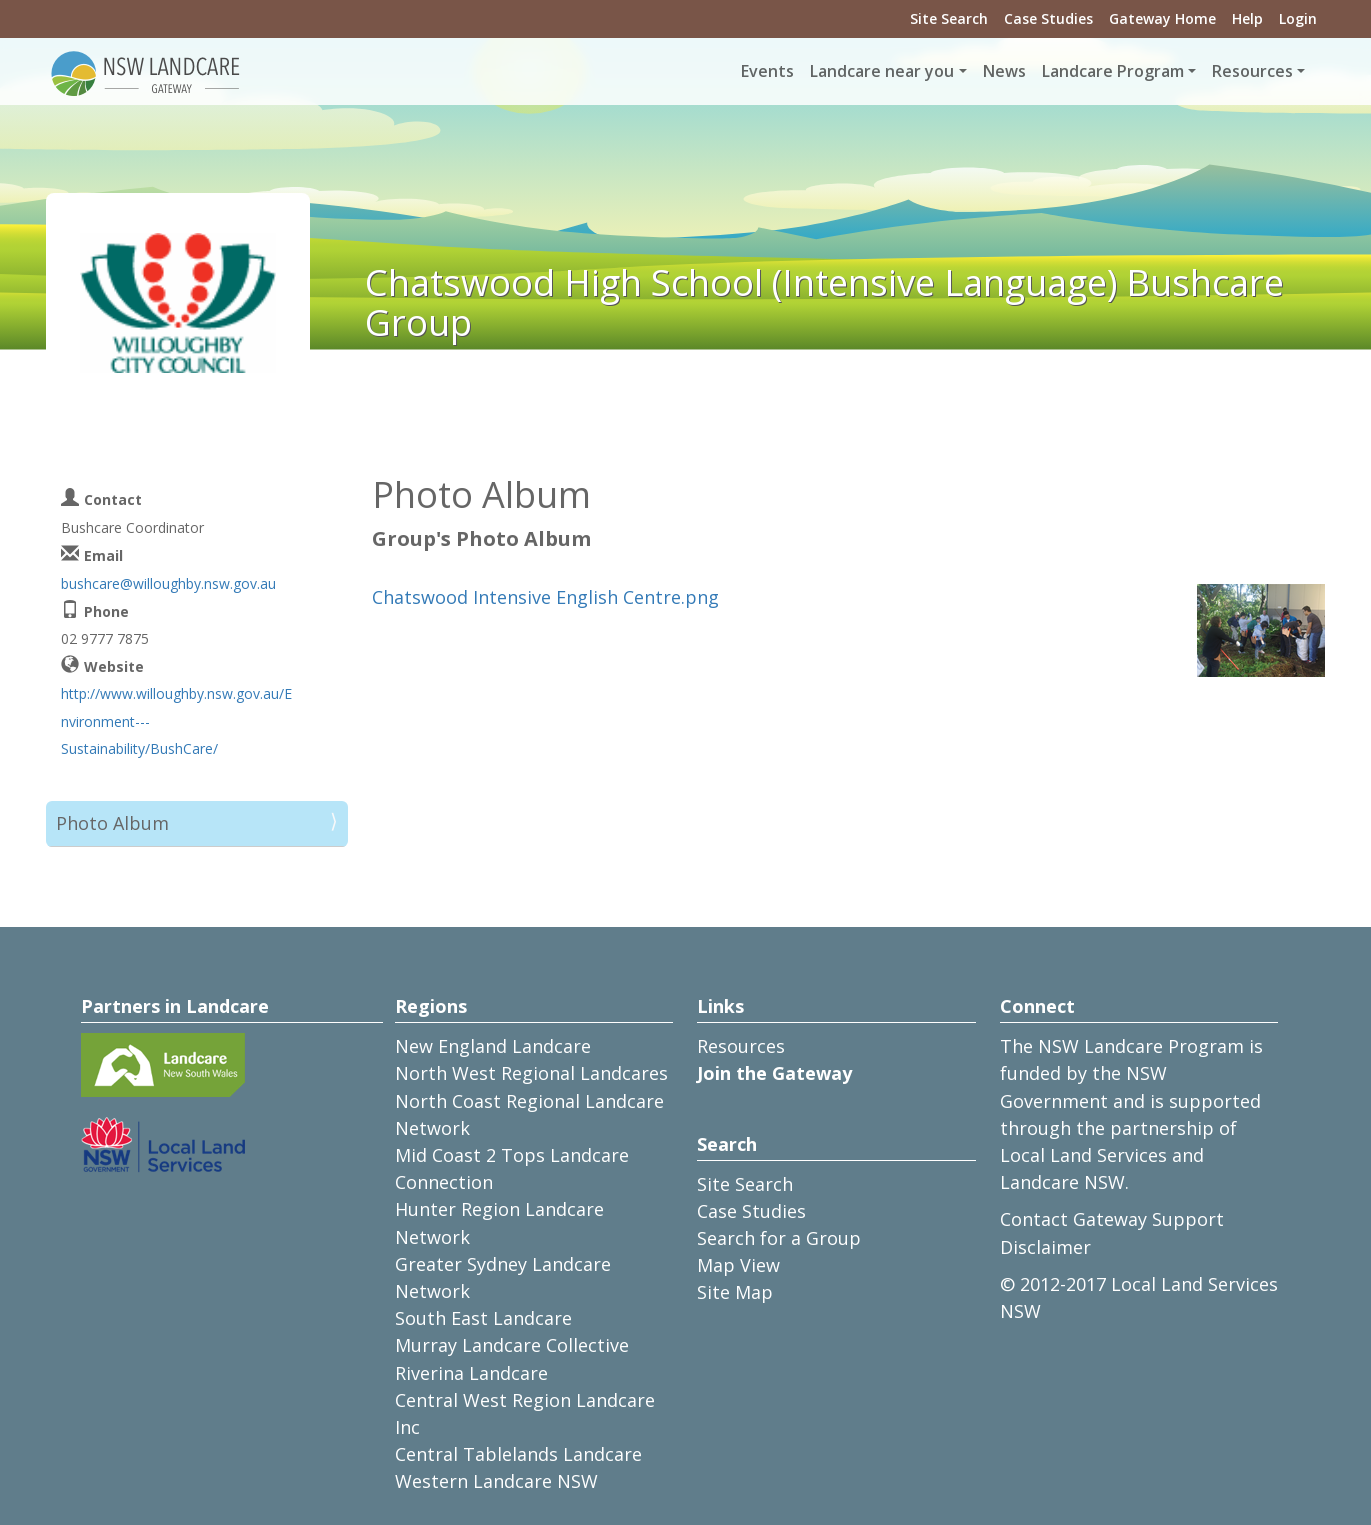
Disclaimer (1045, 1247)
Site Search (949, 18)
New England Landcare (493, 1046)
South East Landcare (483, 1318)
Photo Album (112, 823)
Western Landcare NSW (496, 1481)
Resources (741, 1046)
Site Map (735, 1292)
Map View (738, 1265)
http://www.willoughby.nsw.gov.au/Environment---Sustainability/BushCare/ (176, 720)
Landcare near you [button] (882, 71)
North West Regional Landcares (531, 1073)
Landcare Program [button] (1113, 71)
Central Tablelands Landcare (518, 1454)
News (1004, 71)
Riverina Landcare (471, 1373)
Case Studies (1048, 18)
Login (1298, 18)
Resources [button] (1252, 71)
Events (767, 71)
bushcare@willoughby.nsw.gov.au (168, 583)
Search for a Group (779, 1238)
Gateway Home (1162, 18)
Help (1247, 18)
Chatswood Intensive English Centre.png (545, 597)
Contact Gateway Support (1112, 1219)
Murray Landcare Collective (512, 1345)
